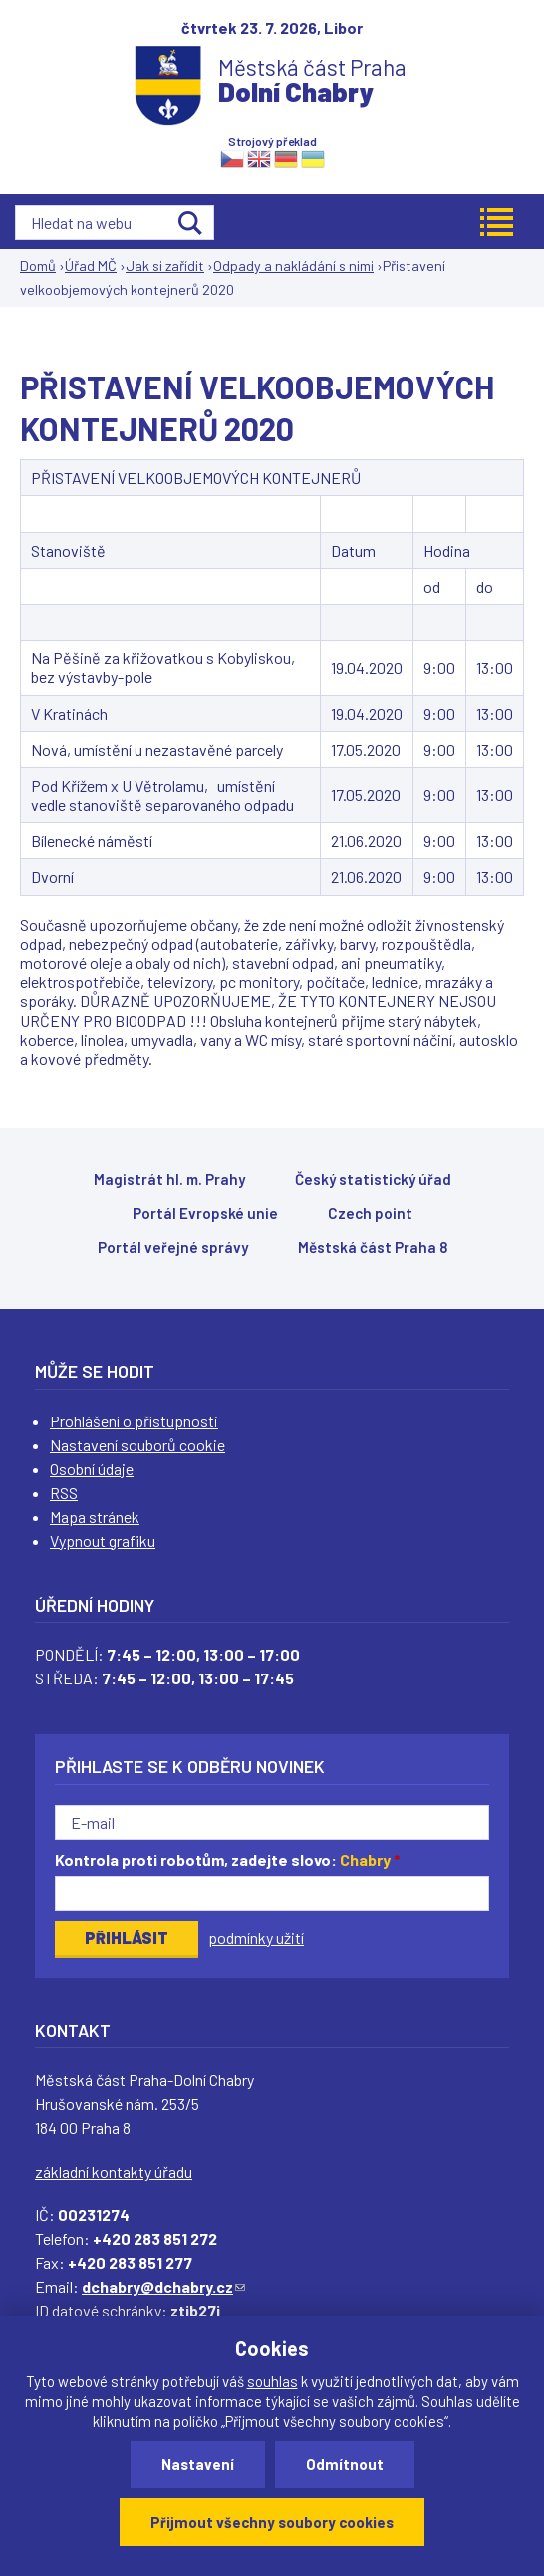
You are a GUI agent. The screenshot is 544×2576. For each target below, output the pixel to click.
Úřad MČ (91, 265)
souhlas (272, 2381)
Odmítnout (345, 2464)
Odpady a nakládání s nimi (293, 265)
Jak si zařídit (165, 265)
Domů (38, 265)
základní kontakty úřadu (113, 2171)
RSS (64, 1492)
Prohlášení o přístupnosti (134, 1421)
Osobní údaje (92, 1468)
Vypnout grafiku (102, 1540)
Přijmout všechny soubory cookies (272, 2522)
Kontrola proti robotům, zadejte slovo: (228, 1859)
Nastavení (197, 2464)
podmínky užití (256, 1938)
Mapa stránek (94, 1516)
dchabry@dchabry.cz (163, 2286)
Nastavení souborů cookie (137, 1444)
